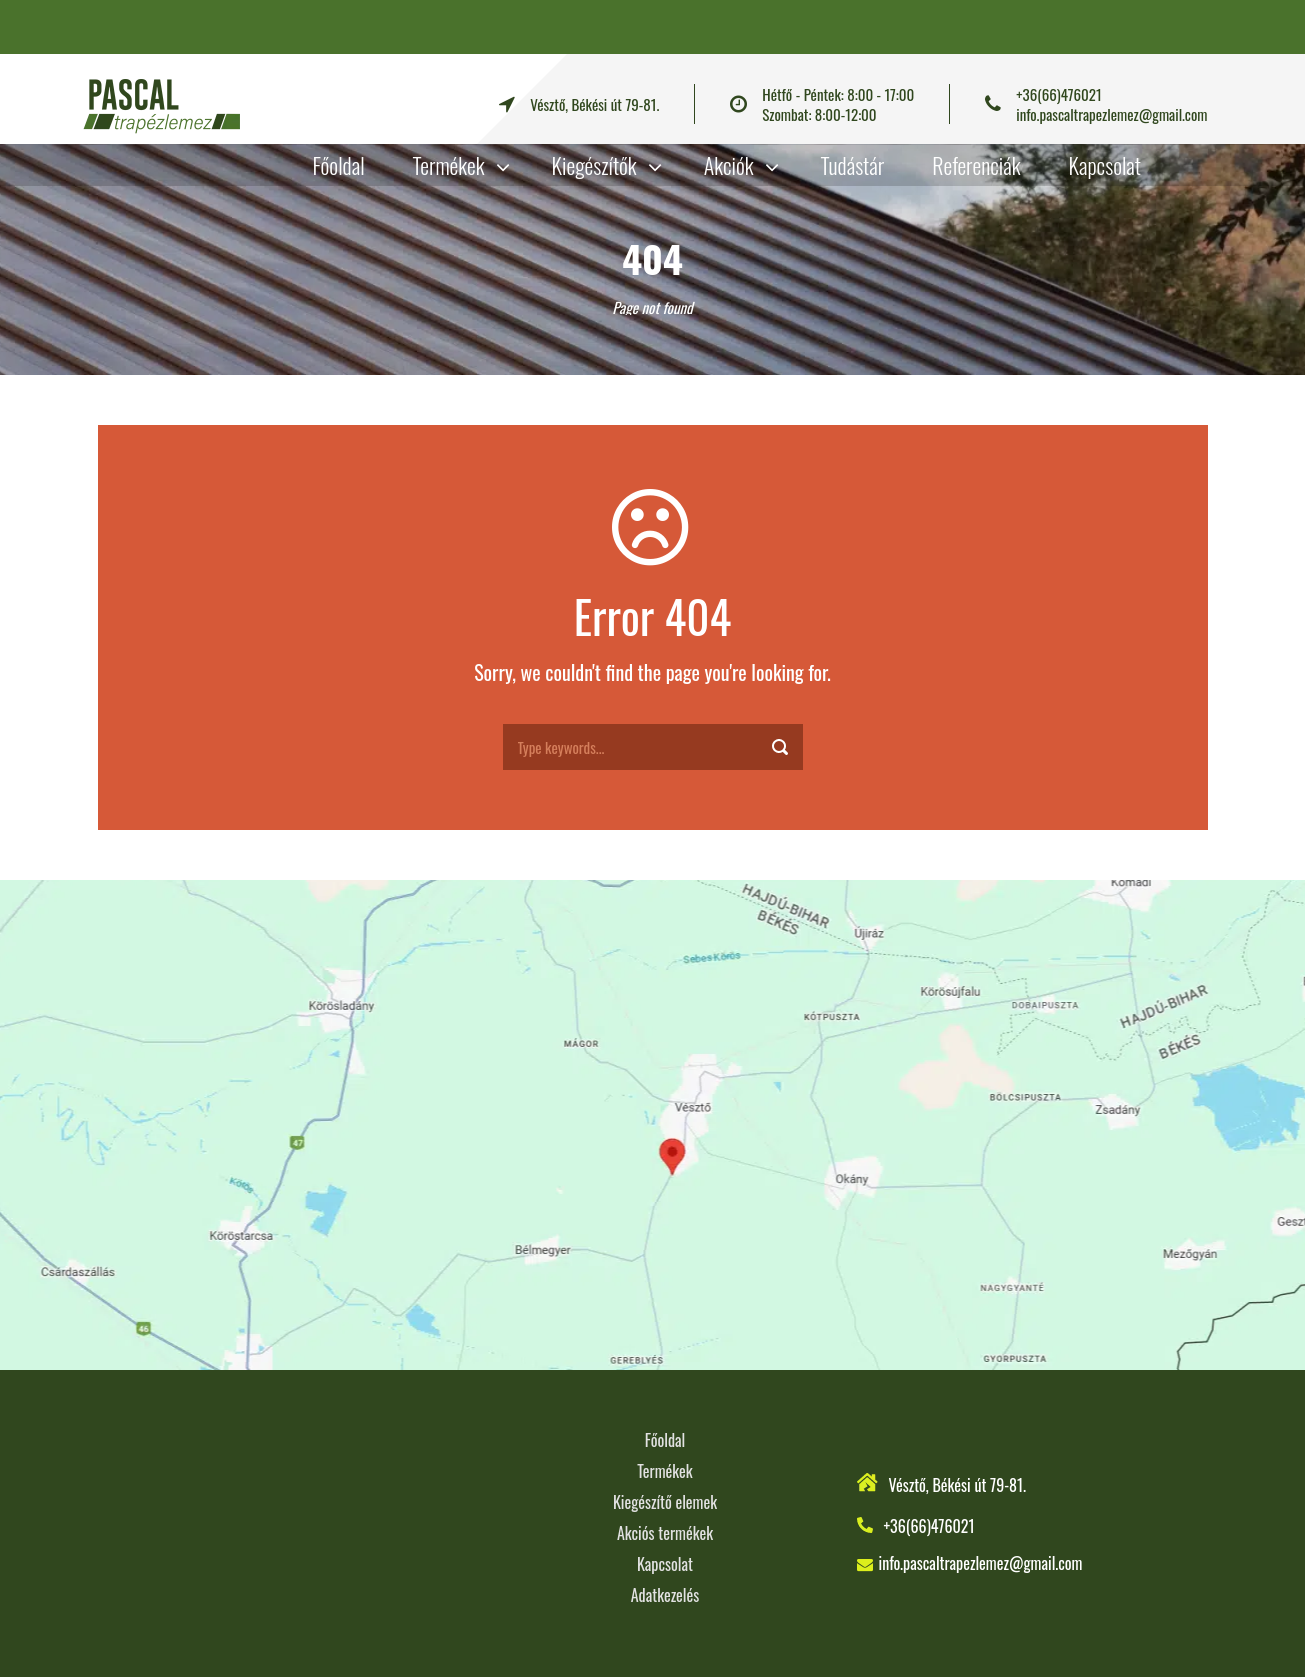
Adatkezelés (665, 1595)
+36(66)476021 (1058, 94)
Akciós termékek (665, 1533)
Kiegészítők (594, 165)
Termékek (449, 165)
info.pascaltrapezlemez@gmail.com (1111, 114)
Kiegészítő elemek (665, 1502)
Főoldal (339, 165)
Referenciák (976, 165)
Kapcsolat (1105, 165)
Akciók (729, 165)
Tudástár (853, 165)
